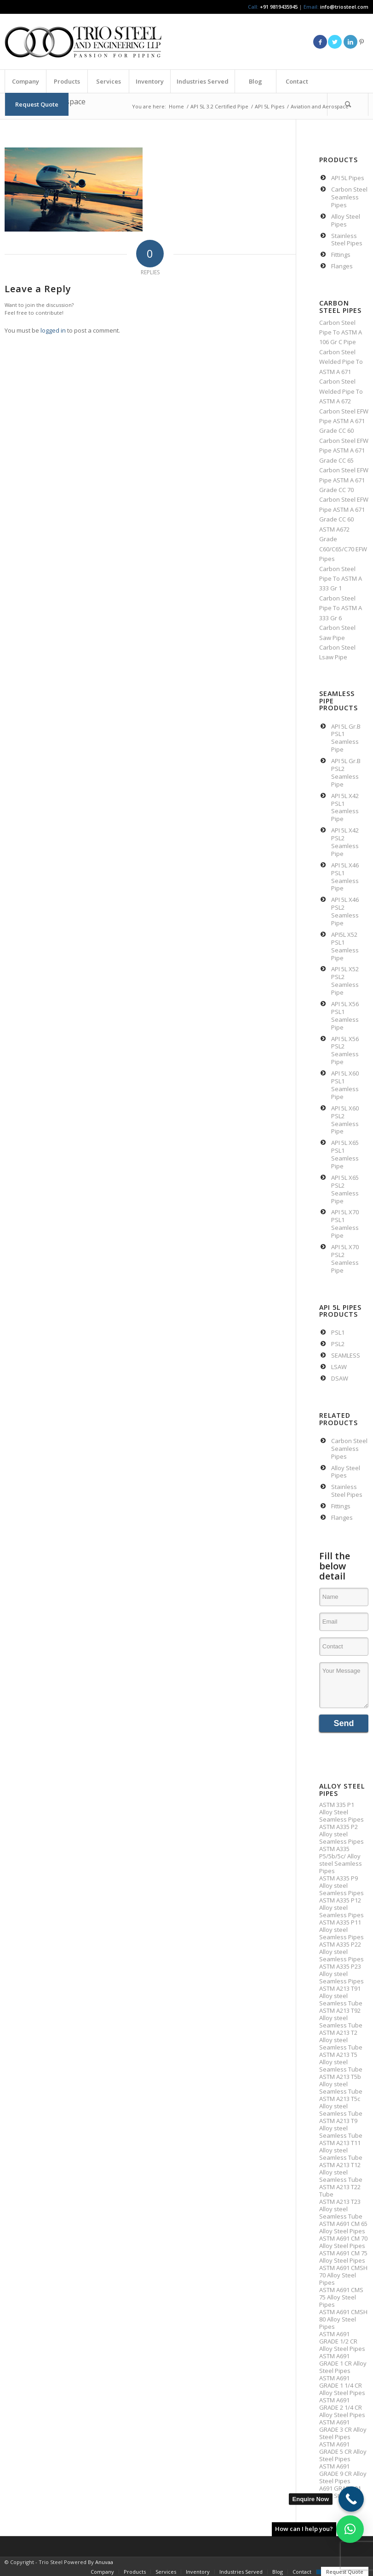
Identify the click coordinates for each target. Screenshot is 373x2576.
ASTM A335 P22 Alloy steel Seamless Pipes (341, 1951)
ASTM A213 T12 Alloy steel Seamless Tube (340, 2172)
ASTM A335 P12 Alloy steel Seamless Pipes (341, 1907)
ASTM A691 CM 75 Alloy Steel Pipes (343, 2257)
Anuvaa (104, 2562)
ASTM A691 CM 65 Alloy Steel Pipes (343, 2227)
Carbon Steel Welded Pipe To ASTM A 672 (341, 391)
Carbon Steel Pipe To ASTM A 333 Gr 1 (340, 579)
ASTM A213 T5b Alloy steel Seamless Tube (340, 2083)
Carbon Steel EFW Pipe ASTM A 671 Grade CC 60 (343, 421)
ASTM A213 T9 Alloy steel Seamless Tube (340, 2128)
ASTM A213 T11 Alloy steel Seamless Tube (340, 2150)
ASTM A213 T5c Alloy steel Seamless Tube (340, 2106)
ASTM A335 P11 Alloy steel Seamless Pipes (341, 1929)
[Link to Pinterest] (361, 42)
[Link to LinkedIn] (350, 42)
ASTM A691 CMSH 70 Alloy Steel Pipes (343, 2275)
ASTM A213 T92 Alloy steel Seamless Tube (340, 2017)
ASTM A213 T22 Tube (340, 2190)
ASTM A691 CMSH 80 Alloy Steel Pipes (343, 2319)
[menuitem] (25, 81)
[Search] (347, 104)
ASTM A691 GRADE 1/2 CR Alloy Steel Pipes (342, 2341)
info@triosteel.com (343, 6)
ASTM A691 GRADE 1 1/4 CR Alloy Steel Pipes (342, 2385)
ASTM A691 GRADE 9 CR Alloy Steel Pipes (343, 2473)
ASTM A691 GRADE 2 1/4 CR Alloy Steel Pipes (342, 2407)
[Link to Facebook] (320, 42)
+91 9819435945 (279, 6)
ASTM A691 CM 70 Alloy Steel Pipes (343, 2242)
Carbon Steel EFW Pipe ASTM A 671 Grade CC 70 (343, 480)
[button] (350, 2529)
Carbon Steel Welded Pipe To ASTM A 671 (341, 362)
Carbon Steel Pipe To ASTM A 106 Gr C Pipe (340, 332)
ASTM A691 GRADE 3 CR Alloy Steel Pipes (343, 2429)
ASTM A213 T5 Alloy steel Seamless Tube (340, 2061)
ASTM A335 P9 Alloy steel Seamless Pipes (341, 1885)
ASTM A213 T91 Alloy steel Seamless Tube (340, 1995)
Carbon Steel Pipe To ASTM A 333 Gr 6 (340, 608)
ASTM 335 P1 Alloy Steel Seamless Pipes (341, 1811)
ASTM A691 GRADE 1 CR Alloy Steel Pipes (343, 2363)
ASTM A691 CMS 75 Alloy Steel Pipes (341, 2297)
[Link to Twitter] (335, 42)
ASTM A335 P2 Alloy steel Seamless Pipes (341, 1834)
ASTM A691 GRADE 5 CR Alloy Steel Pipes (343, 2451)
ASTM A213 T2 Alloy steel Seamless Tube (340, 2039)
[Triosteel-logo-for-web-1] (83, 41)
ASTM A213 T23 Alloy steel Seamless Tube (340, 2208)
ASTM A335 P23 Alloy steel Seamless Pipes (341, 1973)
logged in (53, 330)
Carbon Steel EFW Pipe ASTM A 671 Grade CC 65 (343, 450)
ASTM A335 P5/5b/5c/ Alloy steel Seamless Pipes (340, 1860)
